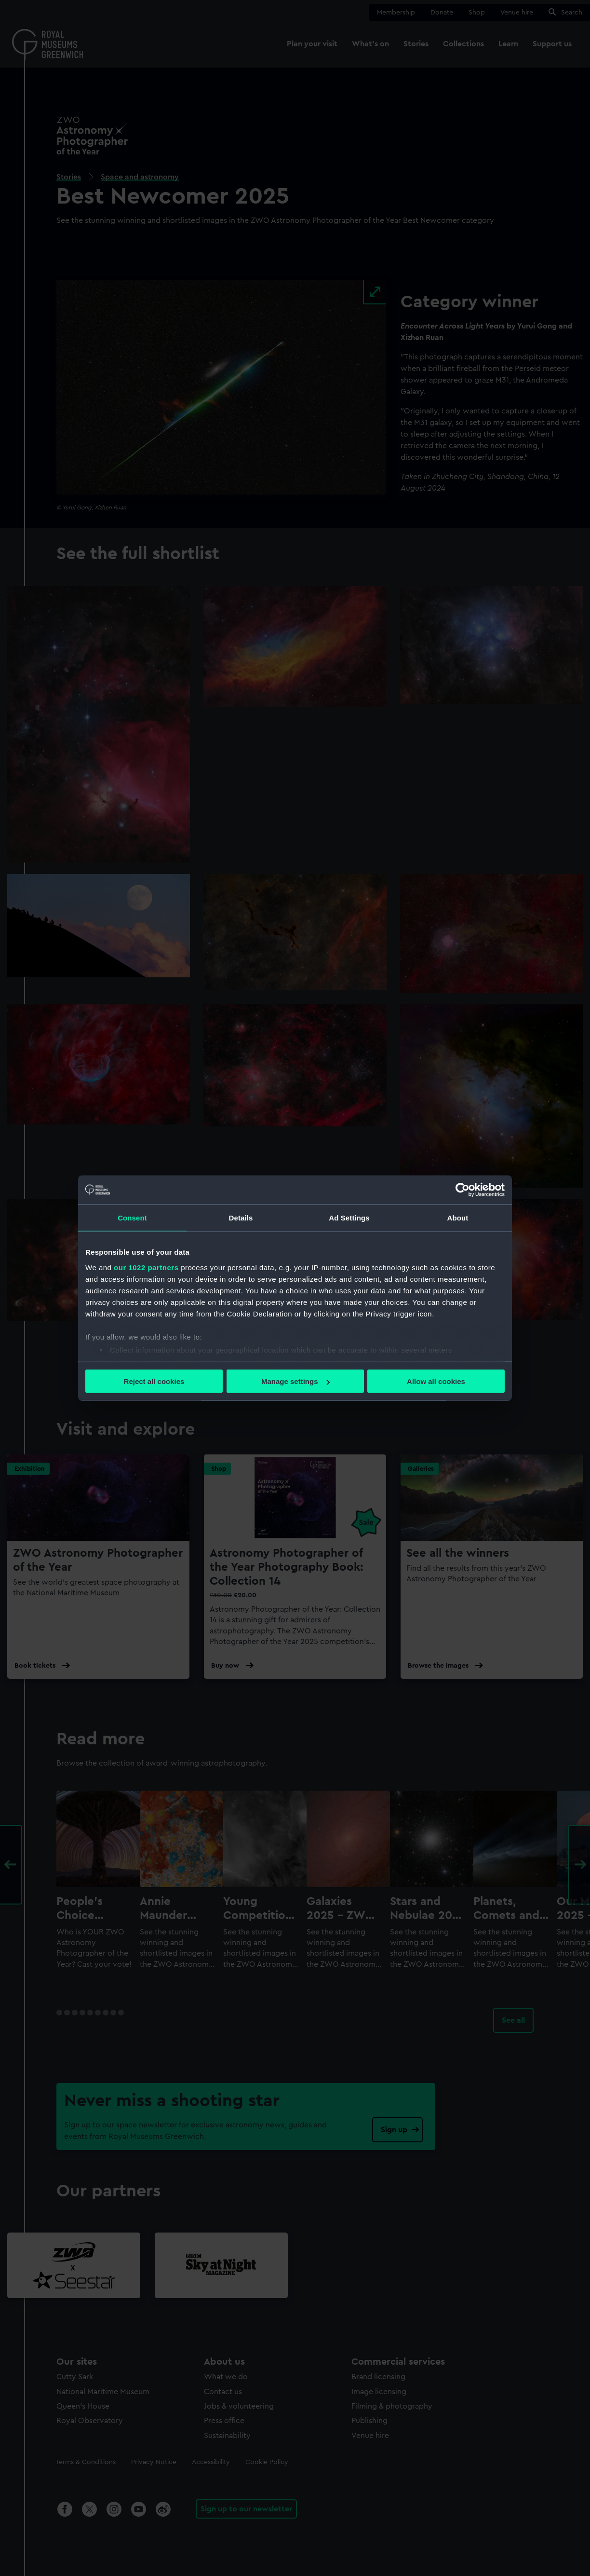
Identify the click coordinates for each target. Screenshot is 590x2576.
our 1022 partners (146, 1267)
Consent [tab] (132, 1218)
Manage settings (295, 1381)
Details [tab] (241, 1218)
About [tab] (458, 1218)
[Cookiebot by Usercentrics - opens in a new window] (462, 1190)
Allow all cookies (436, 1381)
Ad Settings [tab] (349, 1218)
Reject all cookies (154, 1381)
